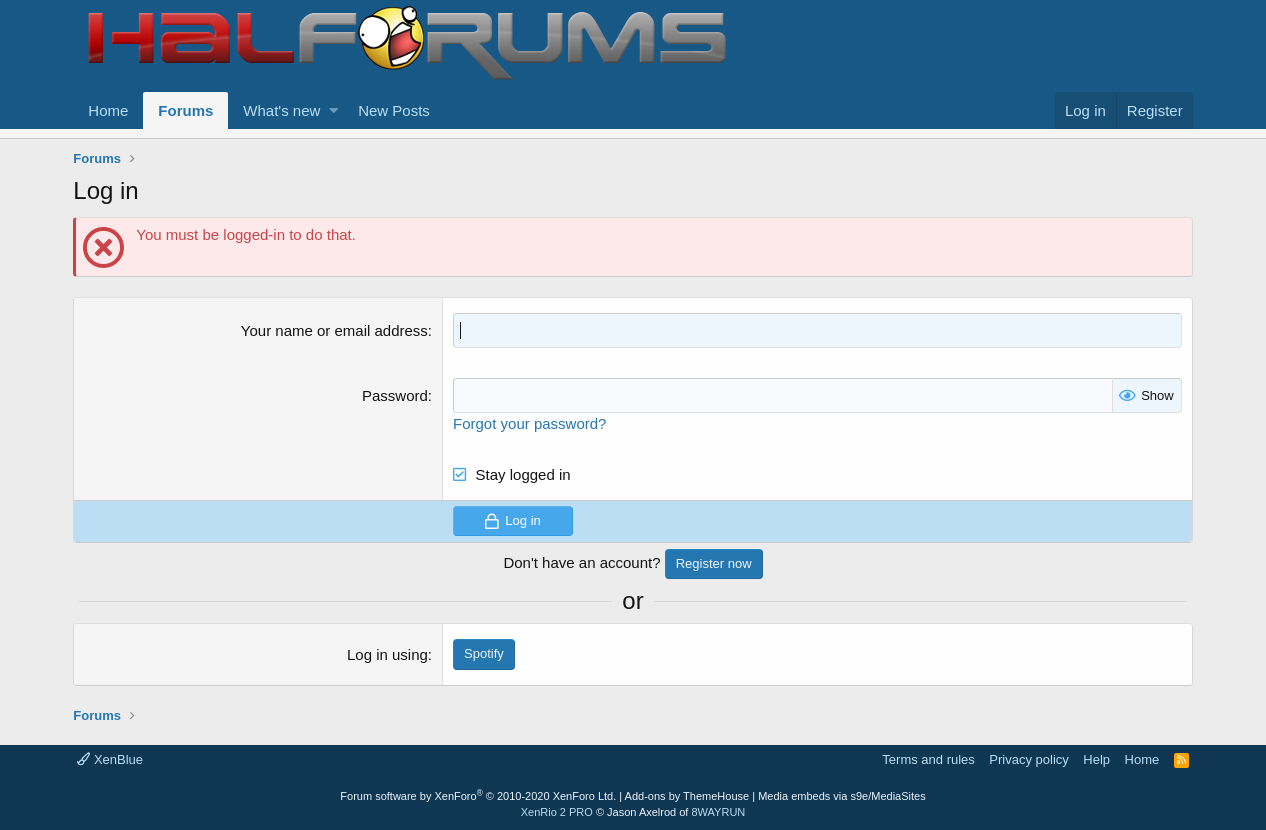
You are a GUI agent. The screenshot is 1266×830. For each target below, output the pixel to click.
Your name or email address (334, 330)
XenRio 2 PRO (557, 812)
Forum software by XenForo (478, 796)
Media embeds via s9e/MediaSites (842, 796)
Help (1096, 759)
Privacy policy (1028, 759)
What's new (281, 110)
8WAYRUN (718, 812)
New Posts (394, 110)
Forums (185, 110)
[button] (333, 110)
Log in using (387, 654)
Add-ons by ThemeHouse (687, 796)
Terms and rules (928, 759)
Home (108, 110)
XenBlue (110, 759)
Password (395, 395)
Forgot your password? (529, 423)
